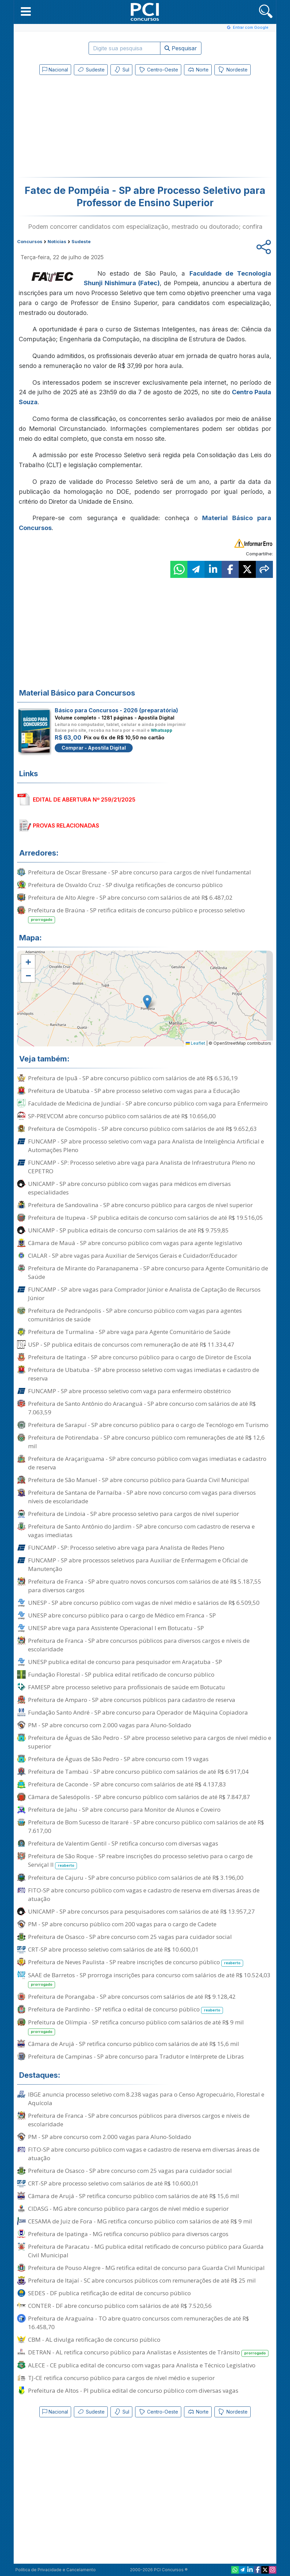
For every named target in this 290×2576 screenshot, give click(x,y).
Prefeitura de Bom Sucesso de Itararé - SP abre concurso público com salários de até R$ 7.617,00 (146, 1826)
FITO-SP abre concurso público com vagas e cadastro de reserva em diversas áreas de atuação (144, 1894)
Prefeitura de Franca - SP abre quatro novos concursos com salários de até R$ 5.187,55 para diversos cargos (144, 1585)
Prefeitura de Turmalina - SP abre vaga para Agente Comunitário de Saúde (129, 1332)
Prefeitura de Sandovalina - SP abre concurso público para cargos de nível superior (140, 1205)
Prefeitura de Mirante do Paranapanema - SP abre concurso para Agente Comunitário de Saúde (148, 1272)
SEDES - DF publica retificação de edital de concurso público (109, 2293)
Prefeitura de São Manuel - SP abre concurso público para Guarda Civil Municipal (138, 1480)
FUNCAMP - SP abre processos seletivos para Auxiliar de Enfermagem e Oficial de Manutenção (138, 1564)
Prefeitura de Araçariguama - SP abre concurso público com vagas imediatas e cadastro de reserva (147, 1463)
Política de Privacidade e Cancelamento (55, 2569)
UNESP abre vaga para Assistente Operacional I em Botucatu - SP (116, 1628)
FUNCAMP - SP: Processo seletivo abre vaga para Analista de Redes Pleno (126, 1547)
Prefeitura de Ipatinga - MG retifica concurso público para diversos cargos (128, 2234)
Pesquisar (180, 48)
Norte (198, 70)
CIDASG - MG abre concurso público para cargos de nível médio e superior (128, 2208)
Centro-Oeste (158, 70)
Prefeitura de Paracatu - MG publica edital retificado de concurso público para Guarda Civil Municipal (146, 2251)
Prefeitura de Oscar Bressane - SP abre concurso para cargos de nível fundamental (139, 872)
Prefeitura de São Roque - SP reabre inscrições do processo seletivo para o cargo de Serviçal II (140, 1860)
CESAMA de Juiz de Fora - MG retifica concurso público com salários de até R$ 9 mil (140, 2221)
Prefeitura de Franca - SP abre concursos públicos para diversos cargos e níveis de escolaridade (139, 1645)
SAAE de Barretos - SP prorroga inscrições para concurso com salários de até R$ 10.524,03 (149, 1979)
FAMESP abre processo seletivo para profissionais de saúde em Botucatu (126, 1687)
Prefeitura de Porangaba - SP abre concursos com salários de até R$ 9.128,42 (132, 1996)
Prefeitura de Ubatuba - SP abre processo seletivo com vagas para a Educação (134, 1091)
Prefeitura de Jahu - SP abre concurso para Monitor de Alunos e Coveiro (124, 1809)
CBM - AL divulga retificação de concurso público (94, 2339)
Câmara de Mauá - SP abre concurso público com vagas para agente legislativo (135, 1243)
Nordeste (233, 70)
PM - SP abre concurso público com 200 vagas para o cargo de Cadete (122, 1924)
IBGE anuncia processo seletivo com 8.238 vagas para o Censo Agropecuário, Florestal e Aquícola (146, 2098)
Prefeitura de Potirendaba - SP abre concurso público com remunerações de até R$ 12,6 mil (146, 1442)
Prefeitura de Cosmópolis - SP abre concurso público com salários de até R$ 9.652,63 (142, 1129)
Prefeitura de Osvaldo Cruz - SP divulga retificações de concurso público (125, 885)
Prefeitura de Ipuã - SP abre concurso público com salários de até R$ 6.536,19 (133, 1078)
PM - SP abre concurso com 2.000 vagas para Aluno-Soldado (109, 1725)
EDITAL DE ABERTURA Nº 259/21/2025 (84, 799)
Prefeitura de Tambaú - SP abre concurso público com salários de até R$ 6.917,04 (138, 1771)
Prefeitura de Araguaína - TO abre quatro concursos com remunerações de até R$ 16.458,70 (138, 2322)
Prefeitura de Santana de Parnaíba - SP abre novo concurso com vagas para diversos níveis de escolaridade (142, 1497)
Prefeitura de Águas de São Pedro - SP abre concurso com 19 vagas (118, 1759)
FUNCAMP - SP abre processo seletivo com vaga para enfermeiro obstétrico (129, 1391)
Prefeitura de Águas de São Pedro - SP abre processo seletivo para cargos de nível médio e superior (149, 1742)
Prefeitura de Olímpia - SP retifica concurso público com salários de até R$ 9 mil (136, 2026)
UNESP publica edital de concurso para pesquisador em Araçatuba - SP (125, 1662)
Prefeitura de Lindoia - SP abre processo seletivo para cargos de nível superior (133, 1514)
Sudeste (91, 70)
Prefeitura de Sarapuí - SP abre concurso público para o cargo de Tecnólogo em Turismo (148, 1425)
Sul (121, 70)
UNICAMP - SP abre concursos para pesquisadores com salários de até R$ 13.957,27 (141, 1911)
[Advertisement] (89, 127)
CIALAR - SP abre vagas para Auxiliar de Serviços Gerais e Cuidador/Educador (132, 1255)
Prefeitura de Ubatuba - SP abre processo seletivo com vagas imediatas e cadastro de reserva (143, 1374)
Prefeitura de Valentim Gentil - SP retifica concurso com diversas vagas (123, 1843)
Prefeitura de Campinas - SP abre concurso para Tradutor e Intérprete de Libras (136, 2056)
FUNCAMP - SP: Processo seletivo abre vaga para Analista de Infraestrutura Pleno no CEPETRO (141, 1167)
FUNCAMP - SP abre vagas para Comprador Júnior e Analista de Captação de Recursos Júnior (144, 1293)
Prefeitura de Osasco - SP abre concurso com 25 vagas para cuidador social (130, 1937)
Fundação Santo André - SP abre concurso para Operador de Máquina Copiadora (138, 1712)
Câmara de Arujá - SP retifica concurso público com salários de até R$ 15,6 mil (133, 2044)
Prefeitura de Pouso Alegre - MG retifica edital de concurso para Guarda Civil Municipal (146, 2268)
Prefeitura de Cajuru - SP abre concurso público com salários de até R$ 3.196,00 (135, 1877)
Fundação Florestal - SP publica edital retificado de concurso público (121, 1674)
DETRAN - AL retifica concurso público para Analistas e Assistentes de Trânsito (148, 2352)
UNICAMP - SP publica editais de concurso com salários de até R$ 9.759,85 (128, 1230)
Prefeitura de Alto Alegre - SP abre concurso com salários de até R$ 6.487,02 (130, 897)
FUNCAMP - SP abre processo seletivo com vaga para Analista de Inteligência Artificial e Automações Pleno (146, 1145)
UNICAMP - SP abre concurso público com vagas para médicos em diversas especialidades (129, 1188)
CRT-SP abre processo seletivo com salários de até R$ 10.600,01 (113, 1949)
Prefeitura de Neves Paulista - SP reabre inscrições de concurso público (135, 1962)
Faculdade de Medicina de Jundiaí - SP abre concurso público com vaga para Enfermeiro (148, 1103)
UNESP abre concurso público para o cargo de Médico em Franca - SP (122, 1615)
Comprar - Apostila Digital (94, 748)
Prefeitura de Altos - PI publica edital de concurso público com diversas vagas (133, 2390)
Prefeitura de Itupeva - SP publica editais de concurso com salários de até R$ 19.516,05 (145, 1217)
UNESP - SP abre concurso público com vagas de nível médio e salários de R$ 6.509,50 (144, 1603)
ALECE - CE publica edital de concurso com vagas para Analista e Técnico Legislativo (141, 2365)
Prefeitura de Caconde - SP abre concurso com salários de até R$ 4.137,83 (127, 1784)
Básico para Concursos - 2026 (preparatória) (116, 710)
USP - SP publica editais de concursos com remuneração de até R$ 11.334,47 (131, 1344)
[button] (26, 11)
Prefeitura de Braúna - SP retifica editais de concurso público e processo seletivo (136, 914)
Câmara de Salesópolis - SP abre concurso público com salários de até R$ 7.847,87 (139, 1797)
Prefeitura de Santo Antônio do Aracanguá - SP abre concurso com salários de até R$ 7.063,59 (142, 1408)
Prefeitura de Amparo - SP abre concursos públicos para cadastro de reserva (131, 1700)
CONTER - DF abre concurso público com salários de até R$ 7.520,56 (120, 2306)
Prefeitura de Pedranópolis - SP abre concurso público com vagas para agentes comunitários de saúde (135, 1315)
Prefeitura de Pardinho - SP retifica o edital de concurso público (125, 2009)
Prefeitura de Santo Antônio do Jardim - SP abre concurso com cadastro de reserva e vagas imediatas (141, 1530)
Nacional (55, 69)
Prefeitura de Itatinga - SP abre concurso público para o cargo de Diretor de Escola (139, 1357)
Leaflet (195, 1043)
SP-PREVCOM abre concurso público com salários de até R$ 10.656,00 (122, 1116)
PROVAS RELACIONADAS (66, 825)
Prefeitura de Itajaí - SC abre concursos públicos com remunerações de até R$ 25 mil (142, 2280)
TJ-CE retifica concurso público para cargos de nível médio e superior (121, 2378)
